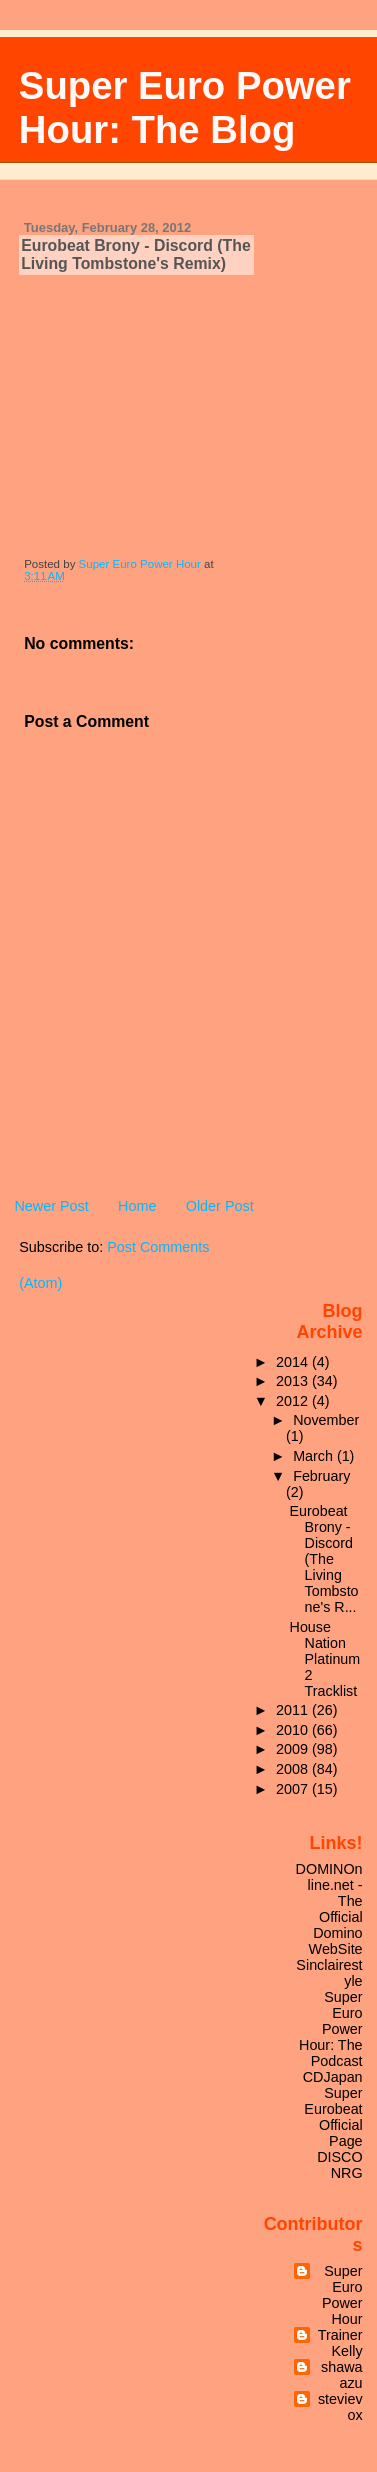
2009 (294, 1749)
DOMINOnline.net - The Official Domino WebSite (329, 1909)
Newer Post (51, 1206)
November (326, 1420)
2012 (294, 1401)
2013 (294, 1381)
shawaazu (342, 2375)
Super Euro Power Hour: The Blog (185, 107)
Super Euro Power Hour (342, 2295)
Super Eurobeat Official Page (333, 2117)
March (315, 1456)
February (321, 1476)
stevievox (340, 2407)
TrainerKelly (340, 2343)
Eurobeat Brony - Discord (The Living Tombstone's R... (324, 1559)
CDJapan (333, 2077)
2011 (294, 1710)
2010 (294, 1730)
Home (137, 1206)
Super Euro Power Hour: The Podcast (331, 2029)
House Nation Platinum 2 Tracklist (325, 1659)
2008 (294, 1769)
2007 (294, 1789)
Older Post (220, 1206)
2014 (294, 1362)
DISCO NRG (339, 2165)
